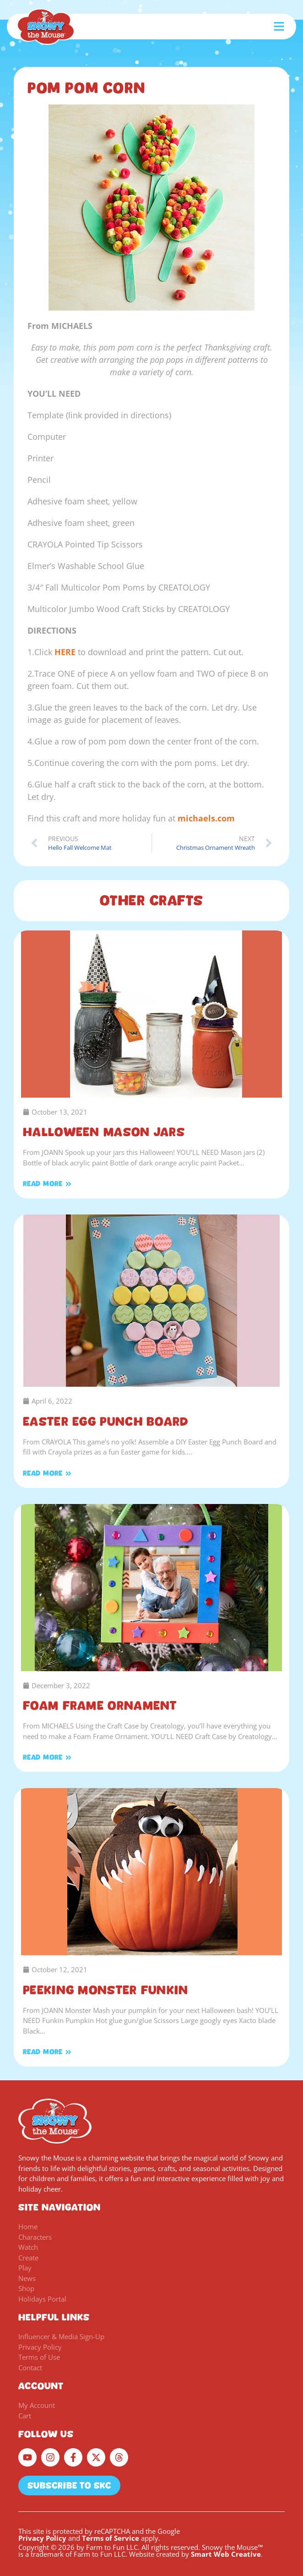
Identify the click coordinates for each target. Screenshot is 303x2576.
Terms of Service (110, 2538)
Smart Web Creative (226, 2554)
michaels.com (206, 818)
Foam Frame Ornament (100, 1705)
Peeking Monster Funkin (106, 1990)
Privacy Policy (42, 2538)
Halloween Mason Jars (104, 1132)
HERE (65, 651)
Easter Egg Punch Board (106, 1421)
